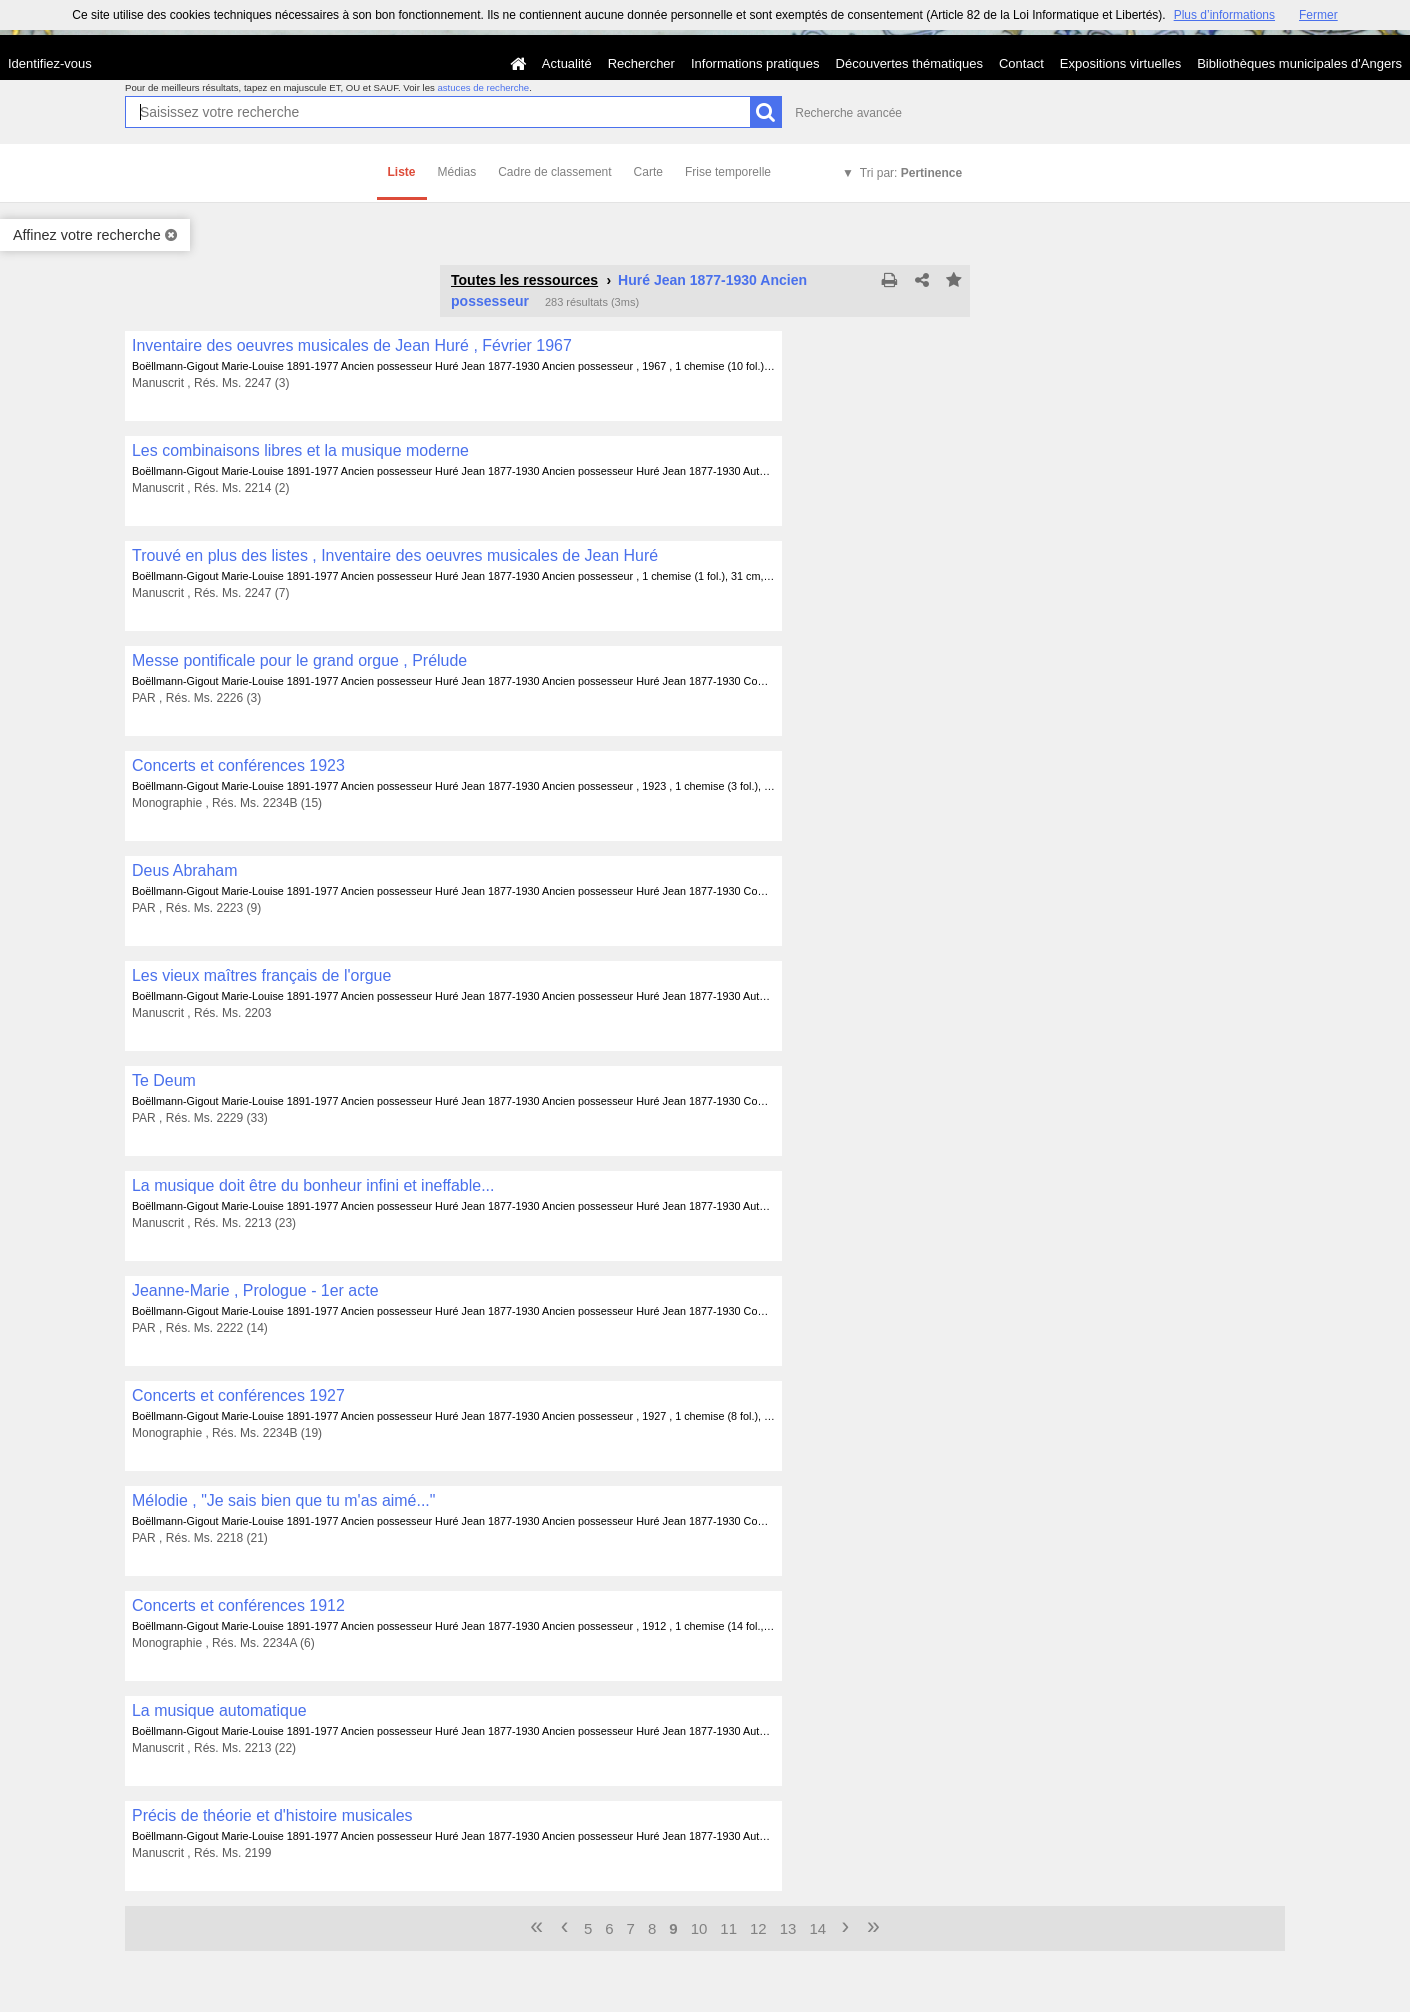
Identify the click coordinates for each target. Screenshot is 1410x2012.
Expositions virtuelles (1120, 63)
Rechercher (641, 63)
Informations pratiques (755, 63)
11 (728, 1928)
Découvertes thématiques (909, 63)
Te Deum (164, 1080)
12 (758, 1928)
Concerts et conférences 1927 (238, 1395)
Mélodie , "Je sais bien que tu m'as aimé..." (283, 1500)
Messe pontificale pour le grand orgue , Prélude (299, 660)
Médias (457, 172)
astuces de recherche (483, 87)
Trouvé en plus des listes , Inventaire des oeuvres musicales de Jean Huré (395, 555)
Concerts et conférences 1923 (238, 765)
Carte (648, 172)
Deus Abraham (185, 870)
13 (788, 1928)
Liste (402, 172)
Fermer (1318, 15)
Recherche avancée (848, 113)
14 (817, 1928)
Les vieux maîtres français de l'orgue (261, 975)
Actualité (567, 63)
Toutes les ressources (524, 280)
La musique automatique (219, 1710)
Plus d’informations (1224, 15)
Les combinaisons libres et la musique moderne (300, 450)
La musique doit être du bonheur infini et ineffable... (313, 1185)
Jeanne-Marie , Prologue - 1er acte (255, 1290)
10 (699, 1928)
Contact (1021, 63)
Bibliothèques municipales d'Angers (1299, 63)
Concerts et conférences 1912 (238, 1605)
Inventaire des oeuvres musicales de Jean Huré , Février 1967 (352, 345)
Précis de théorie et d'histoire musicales (272, 1815)
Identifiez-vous (50, 63)
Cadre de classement (554, 172)
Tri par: (911, 173)
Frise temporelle (728, 172)
